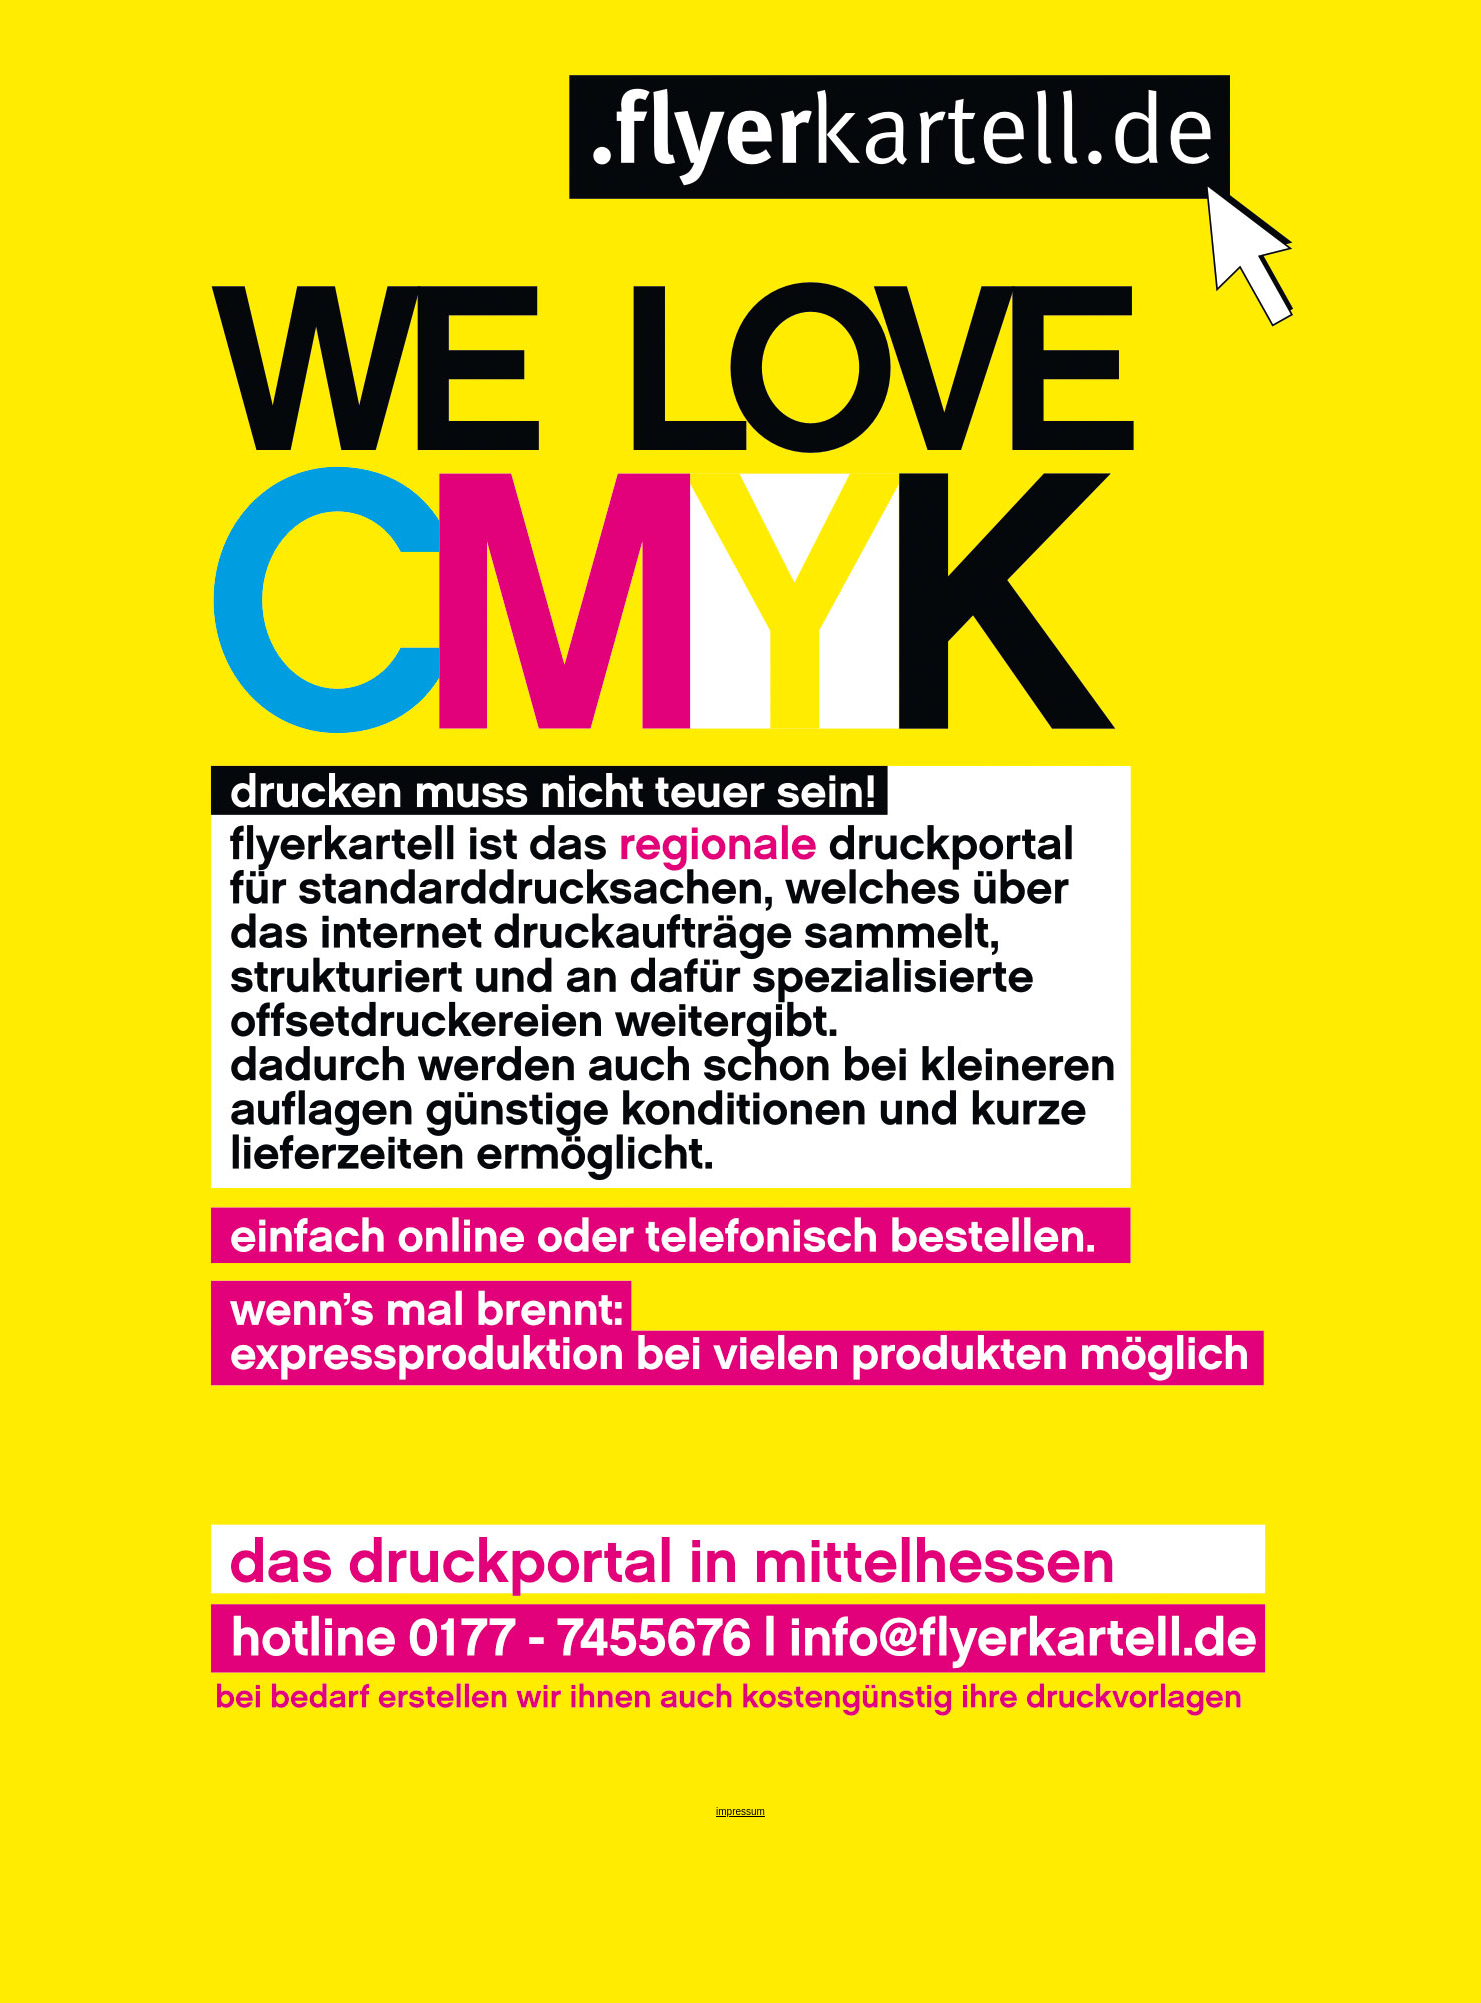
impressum (740, 1811)
